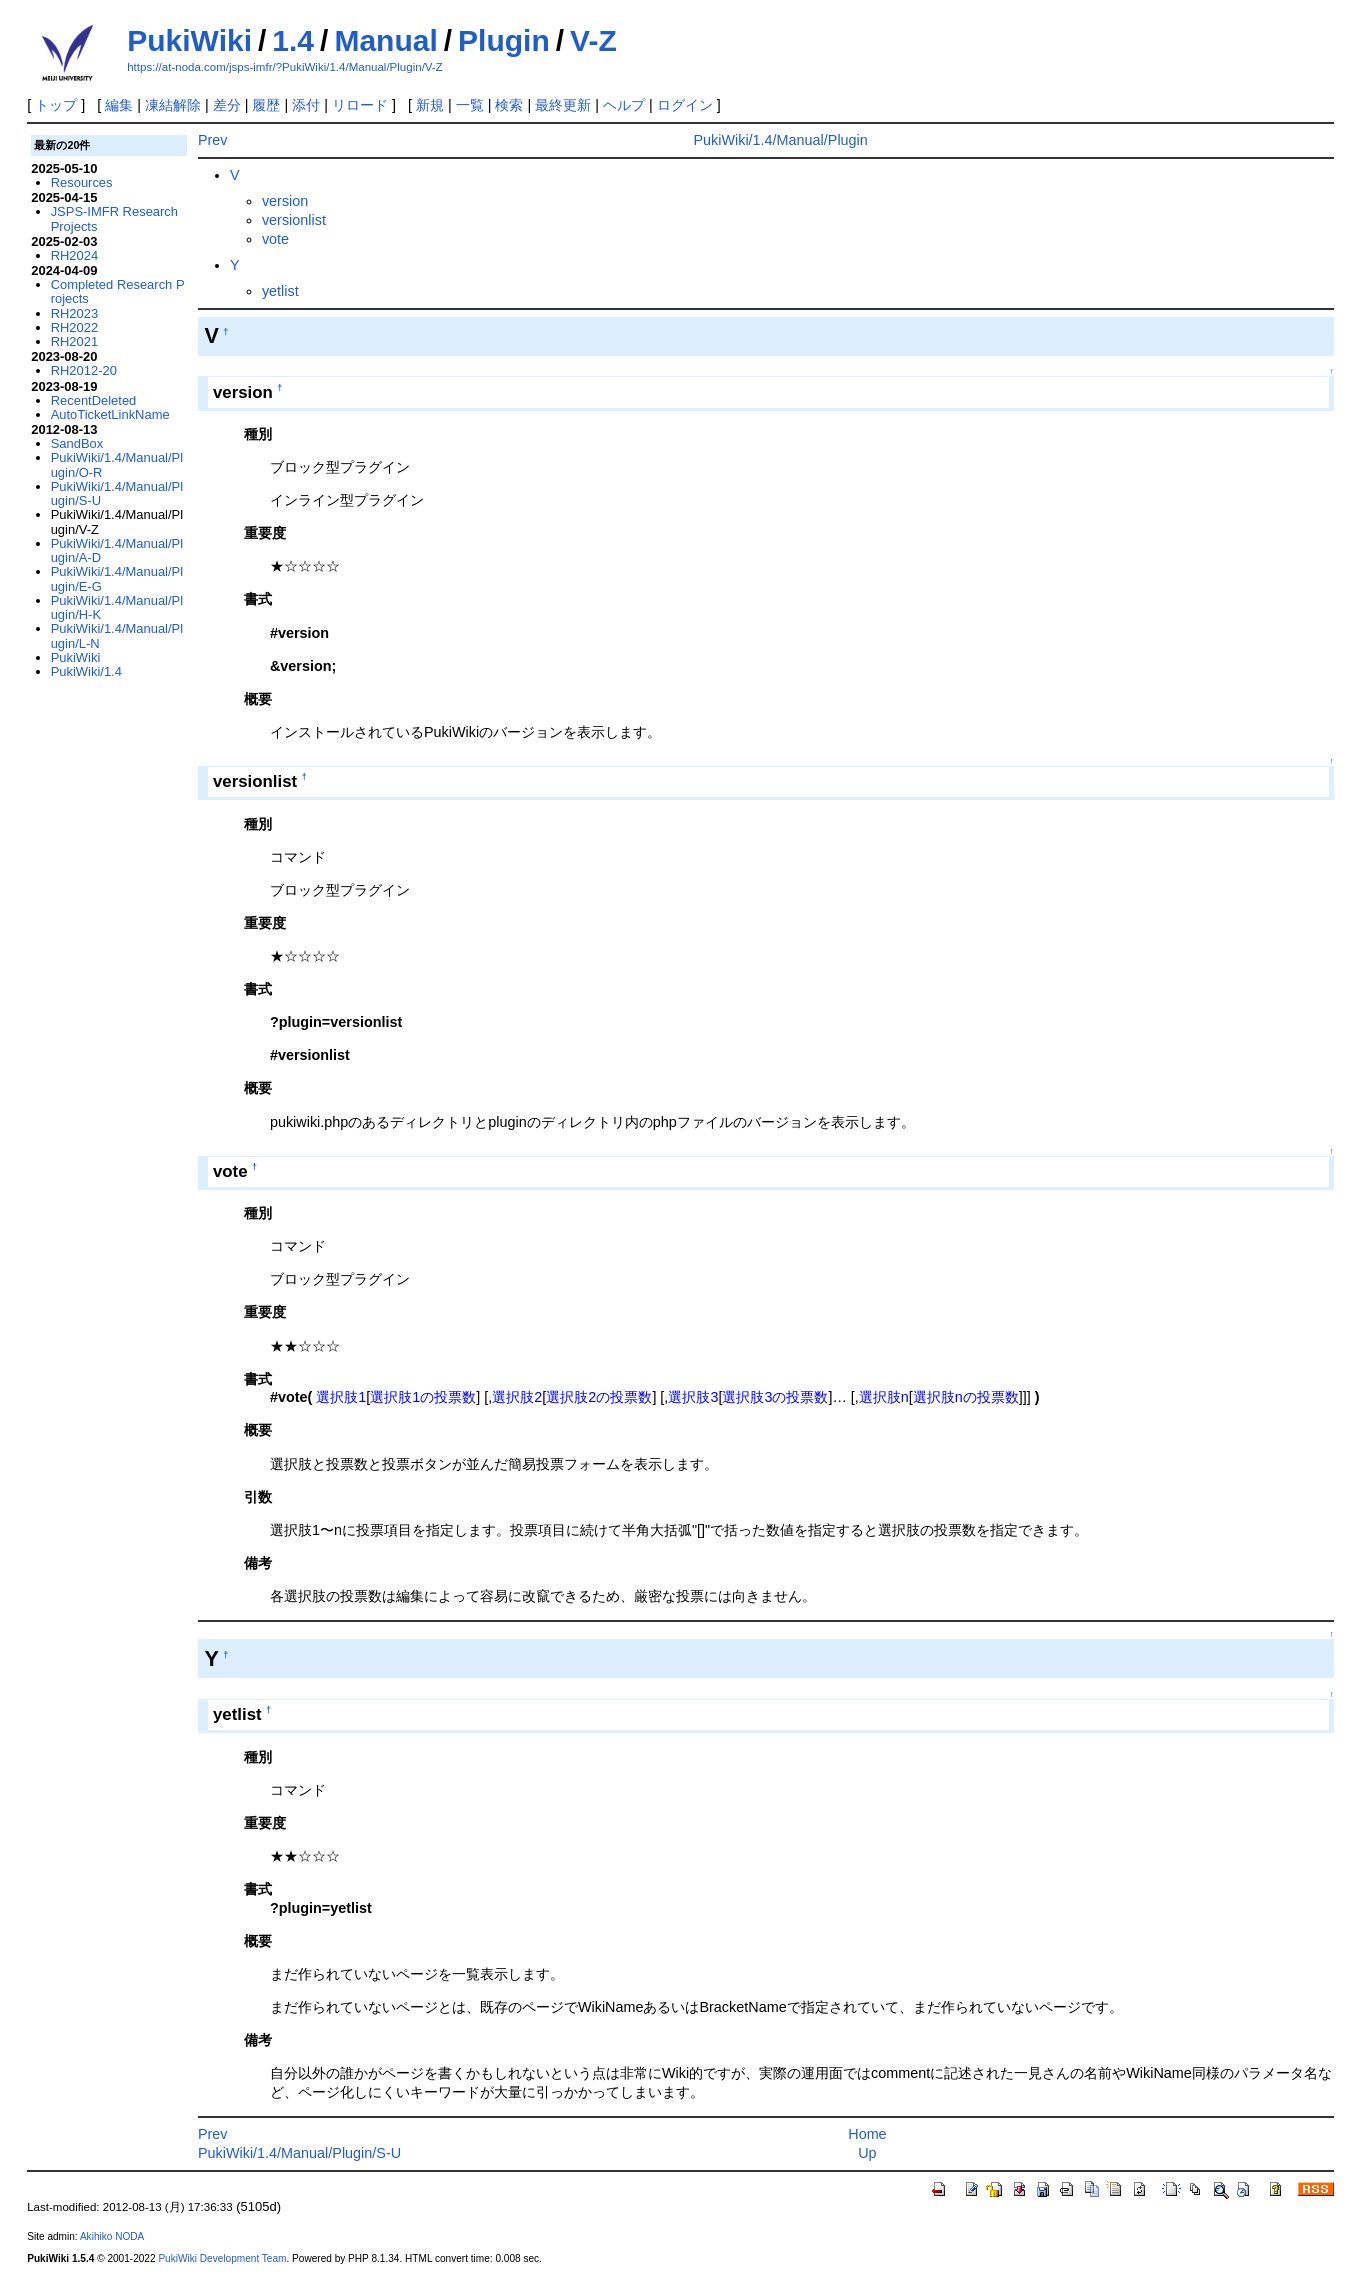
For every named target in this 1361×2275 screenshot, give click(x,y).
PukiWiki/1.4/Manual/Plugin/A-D (117, 550)
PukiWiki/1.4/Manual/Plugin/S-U (299, 2153)
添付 (306, 105)
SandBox (77, 443)
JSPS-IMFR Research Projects (114, 218)
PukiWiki (189, 40)
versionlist (294, 220)
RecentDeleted (94, 400)
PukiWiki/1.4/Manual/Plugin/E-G (117, 578)
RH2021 (75, 341)
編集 (119, 105)
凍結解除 (173, 105)
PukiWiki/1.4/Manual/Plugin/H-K (117, 607)
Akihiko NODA (112, 2236)
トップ (56, 105)
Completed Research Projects (118, 291)
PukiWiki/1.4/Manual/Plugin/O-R (117, 464)
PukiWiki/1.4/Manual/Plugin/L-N (117, 635)
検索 (509, 105)
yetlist (280, 291)
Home (867, 2134)
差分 (227, 105)
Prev (213, 140)
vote (275, 239)
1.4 (293, 40)
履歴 (266, 105)
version (285, 201)
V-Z (593, 40)
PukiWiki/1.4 (86, 671)
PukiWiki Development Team (222, 2258)
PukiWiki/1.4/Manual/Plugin (780, 140)
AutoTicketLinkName (110, 414)
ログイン (685, 105)
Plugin (504, 40)
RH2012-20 (84, 370)
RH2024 (75, 255)
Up (867, 2153)
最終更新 (563, 105)
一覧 (470, 105)
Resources (82, 182)
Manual (385, 40)
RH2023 (75, 313)
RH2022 (75, 327)
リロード (360, 105)
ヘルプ (624, 105)
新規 (430, 105)
